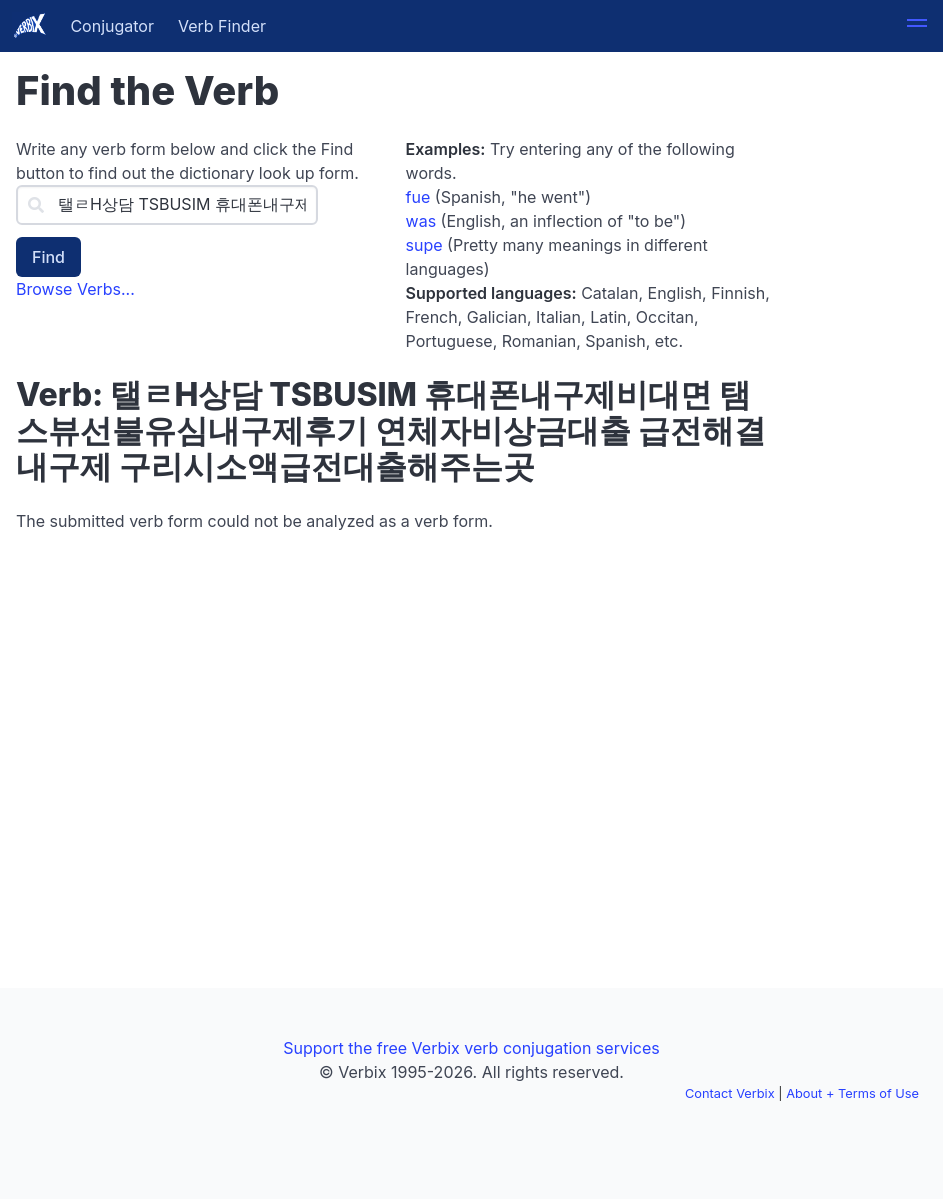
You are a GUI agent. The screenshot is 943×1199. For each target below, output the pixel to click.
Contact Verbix (730, 1093)
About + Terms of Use (852, 1093)
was (421, 221)
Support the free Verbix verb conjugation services (471, 1048)
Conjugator (112, 26)
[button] (917, 26)
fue (418, 197)
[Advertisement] (861, 368)
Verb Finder (222, 26)
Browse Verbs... (75, 289)
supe (424, 245)
